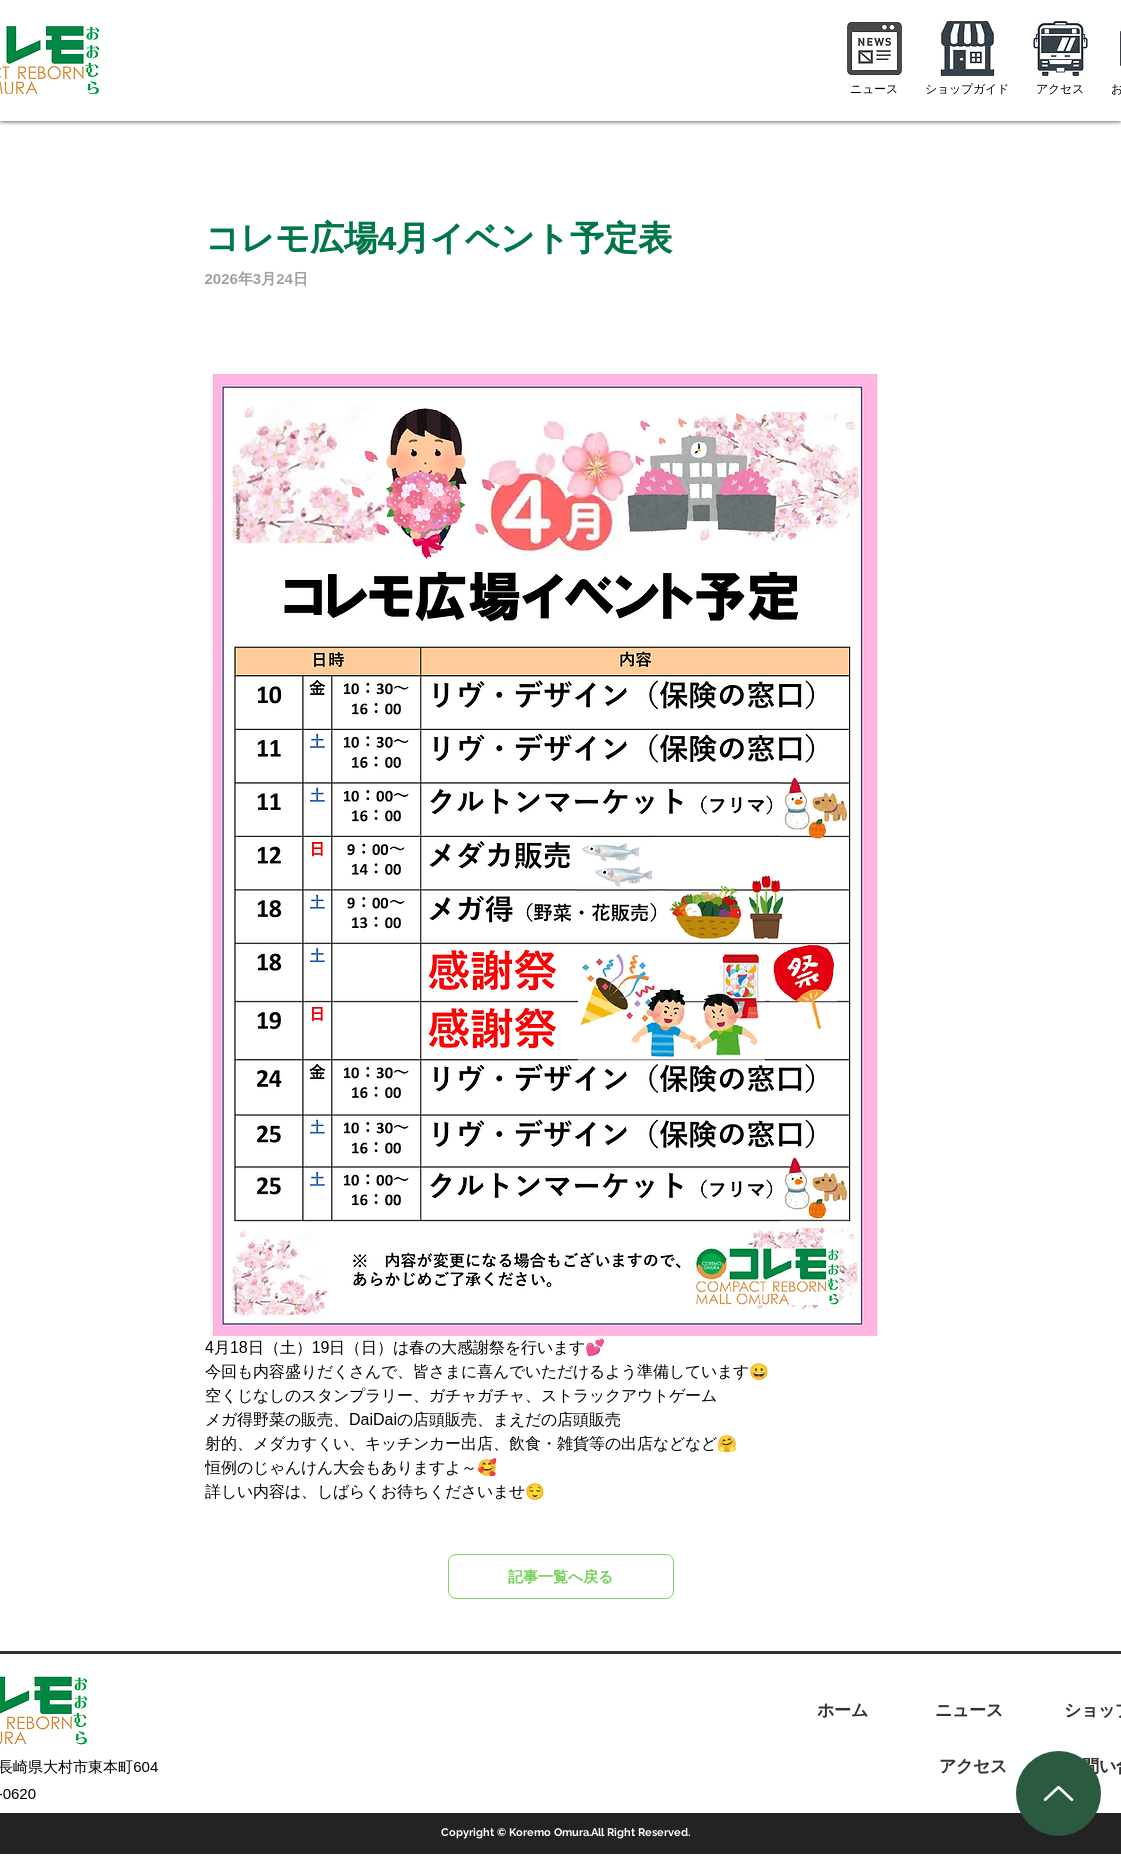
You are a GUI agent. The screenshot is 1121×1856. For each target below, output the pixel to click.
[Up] (1058, 1793)
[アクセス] (973, 1766)
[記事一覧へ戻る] (561, 1576)
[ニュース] (969, 1710)
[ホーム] (843, 1710)
